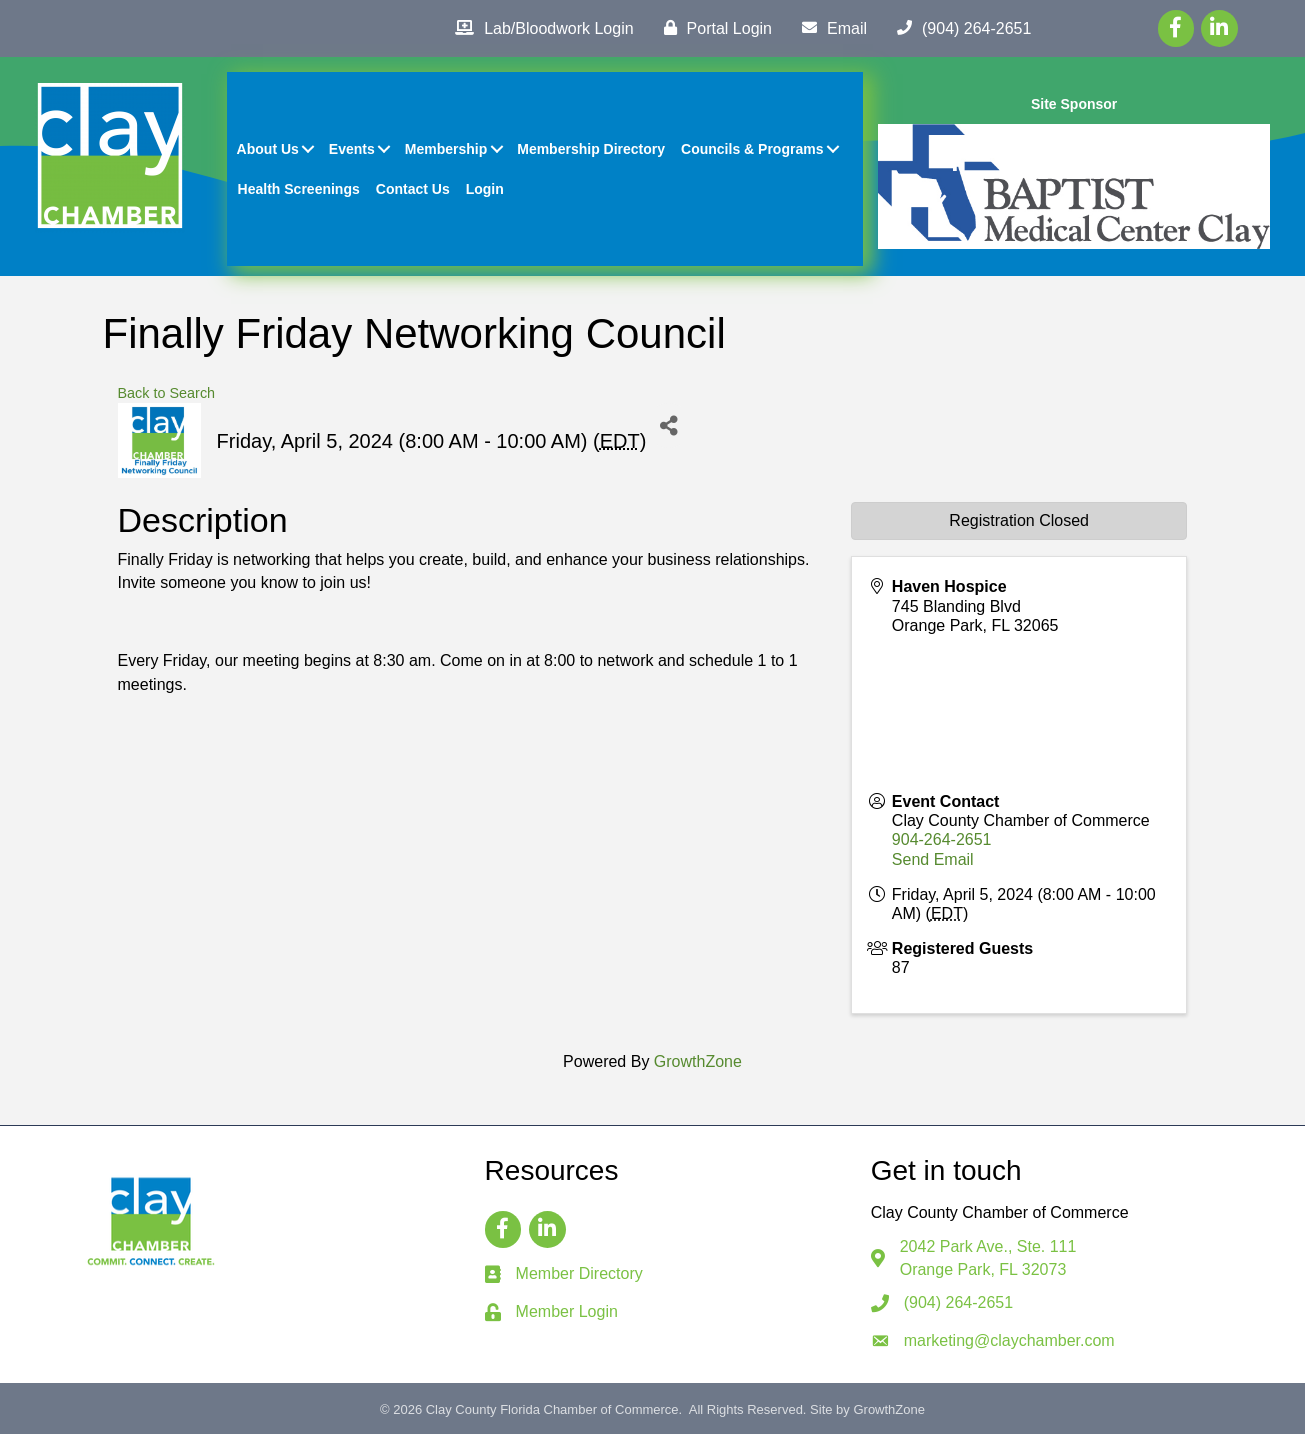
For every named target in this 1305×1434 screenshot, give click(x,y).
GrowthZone (698, 1061)
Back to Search (167, 393)
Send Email (933, 859)
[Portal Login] (713, 28)
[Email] (829, 28)
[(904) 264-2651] (959, 28)
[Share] (668, 425)
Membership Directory (591, 149)
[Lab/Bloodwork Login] (539, 28)
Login (485, 189)
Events (352, 149)
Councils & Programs (752, 149)
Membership (446, 149)
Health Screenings (299, 189)
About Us (268, 149)
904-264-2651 (942, 839)
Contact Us (413, 189)
